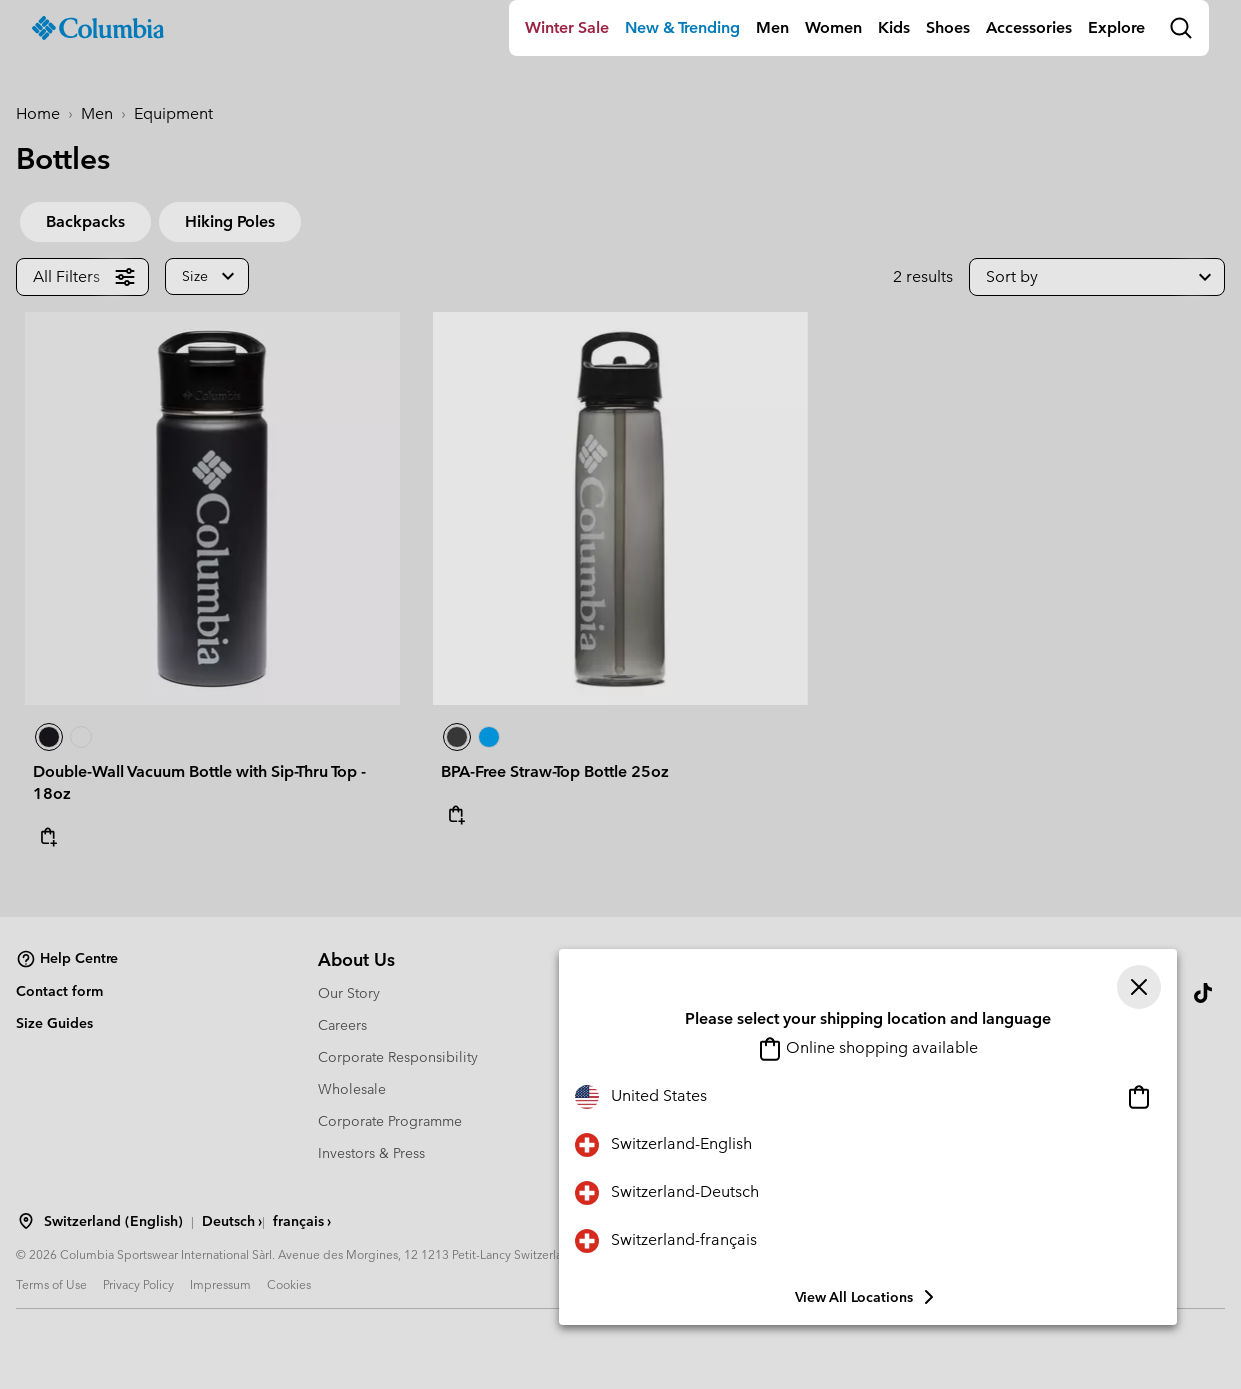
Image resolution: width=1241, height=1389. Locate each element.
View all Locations (868, 1297)
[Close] (1139, 987)
